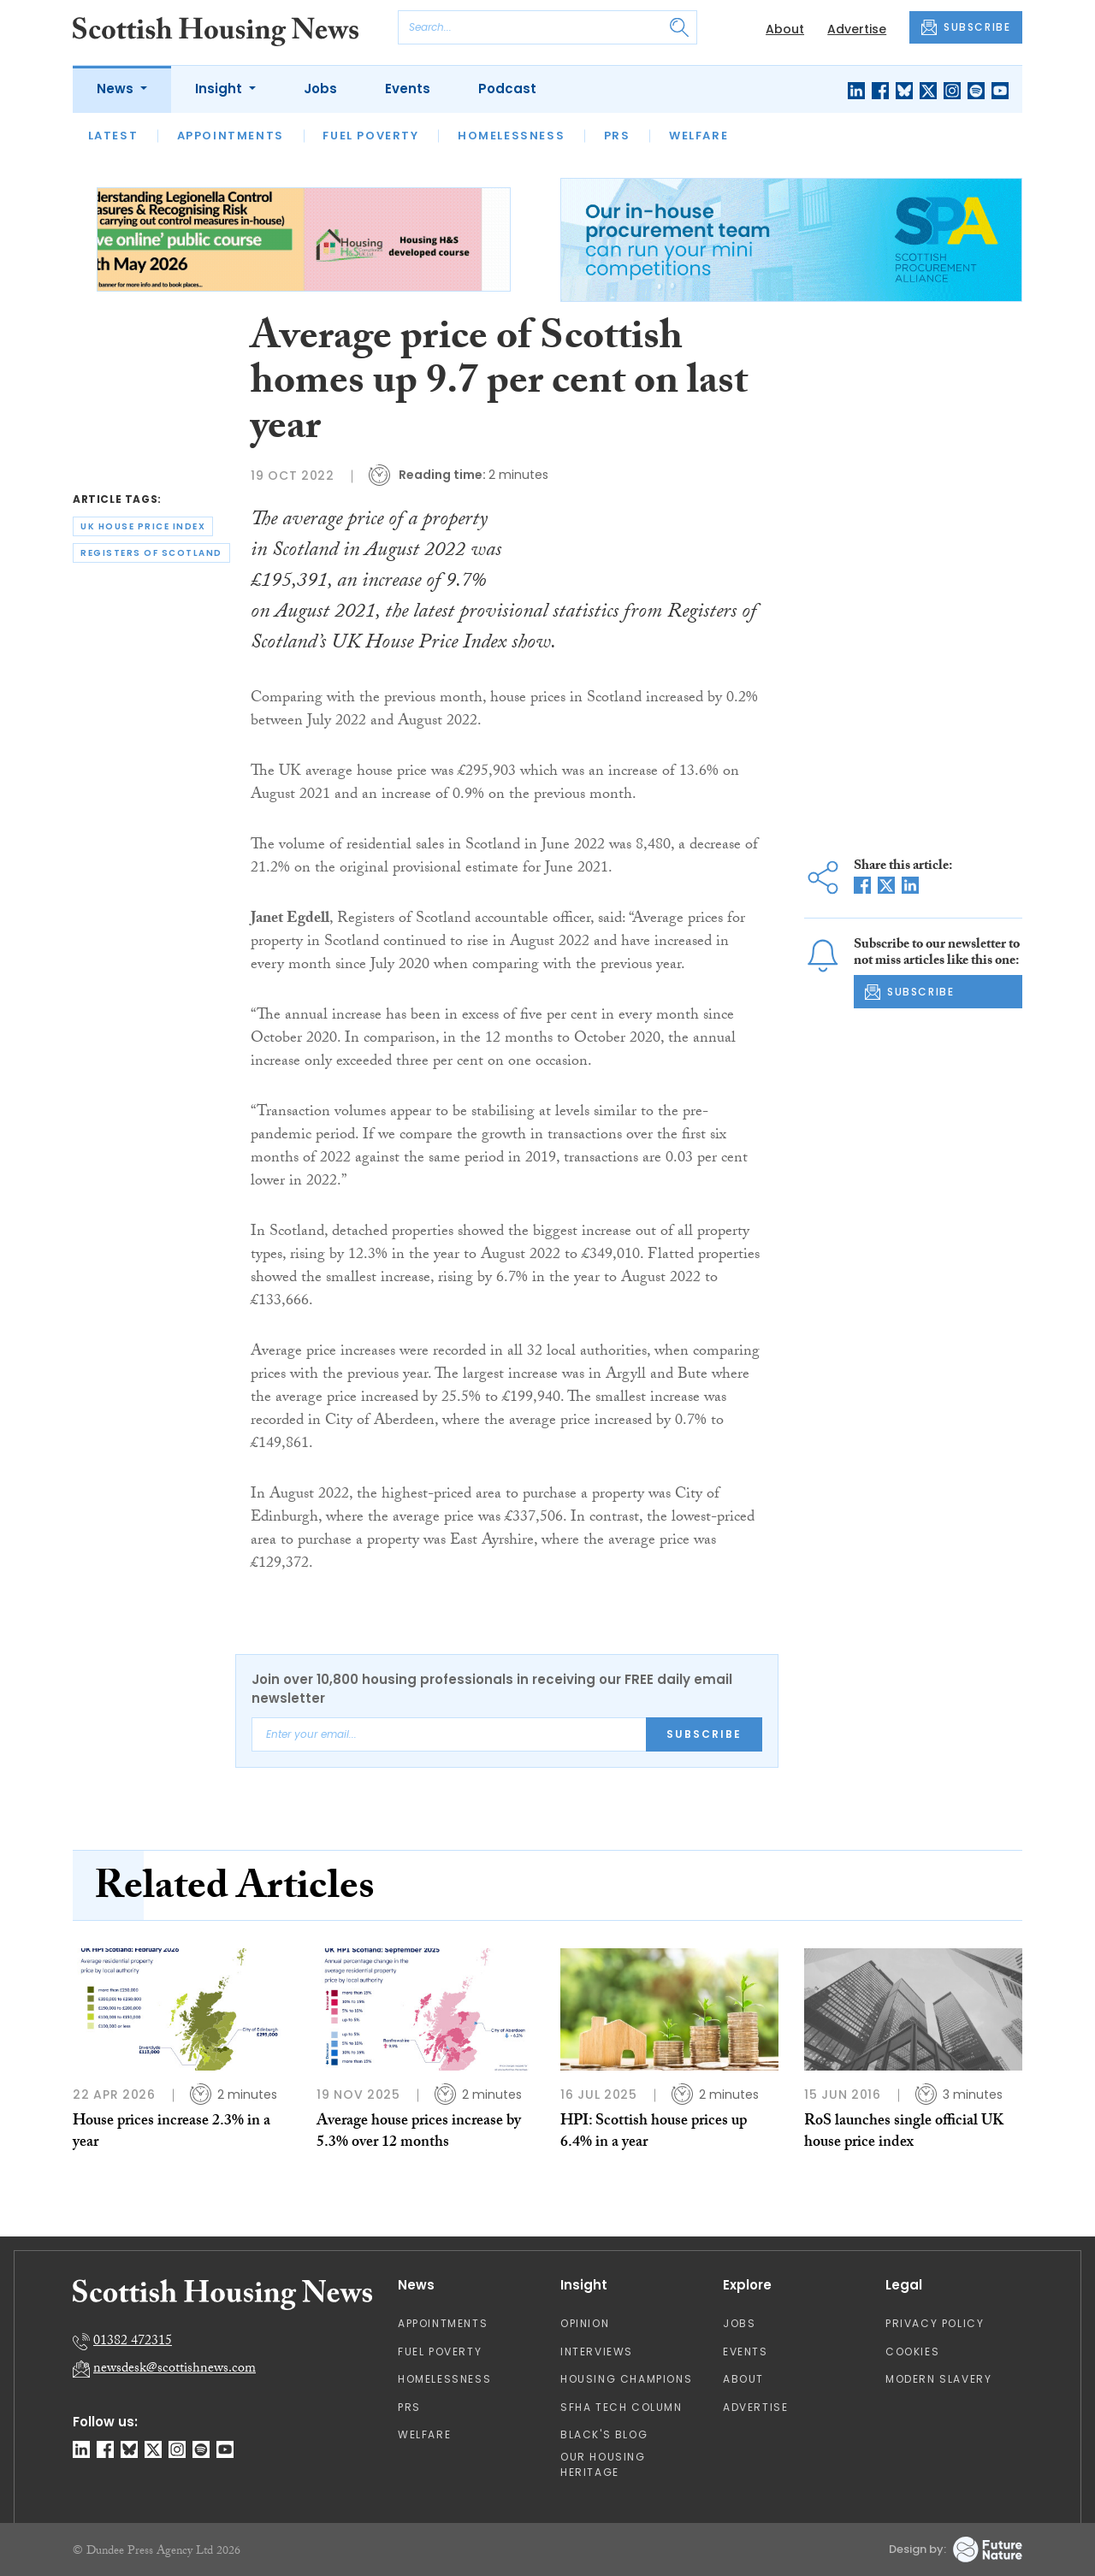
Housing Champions (626, 2379)
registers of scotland (151, 553)
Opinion (584, 2323)
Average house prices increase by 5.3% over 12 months (419, 2132)
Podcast (507, 88)
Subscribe (704, 1734)
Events (407, 88)
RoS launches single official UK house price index (903, 2132)
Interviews (596, 2351)
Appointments (230, 135)
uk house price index (142, 526)
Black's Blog (604, 2434)
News (117, 88)
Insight (220, 88)
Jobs (320, 88)
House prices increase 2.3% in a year (171, 2132)
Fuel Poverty (370, 135)
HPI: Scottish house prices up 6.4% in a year (653, 2132)
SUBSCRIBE (965, 27)
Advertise (856, 29)
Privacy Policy (934, 2323)
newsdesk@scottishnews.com (174, 2369)
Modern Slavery (938, 2379)
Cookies (912, 2351)
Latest (113, 135)
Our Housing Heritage (603, 2464)
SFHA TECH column (621, 2407)
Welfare (698, 135)
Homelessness (511, 135)
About (785, 29)
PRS (617, 135)
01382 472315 (132, 2342)
